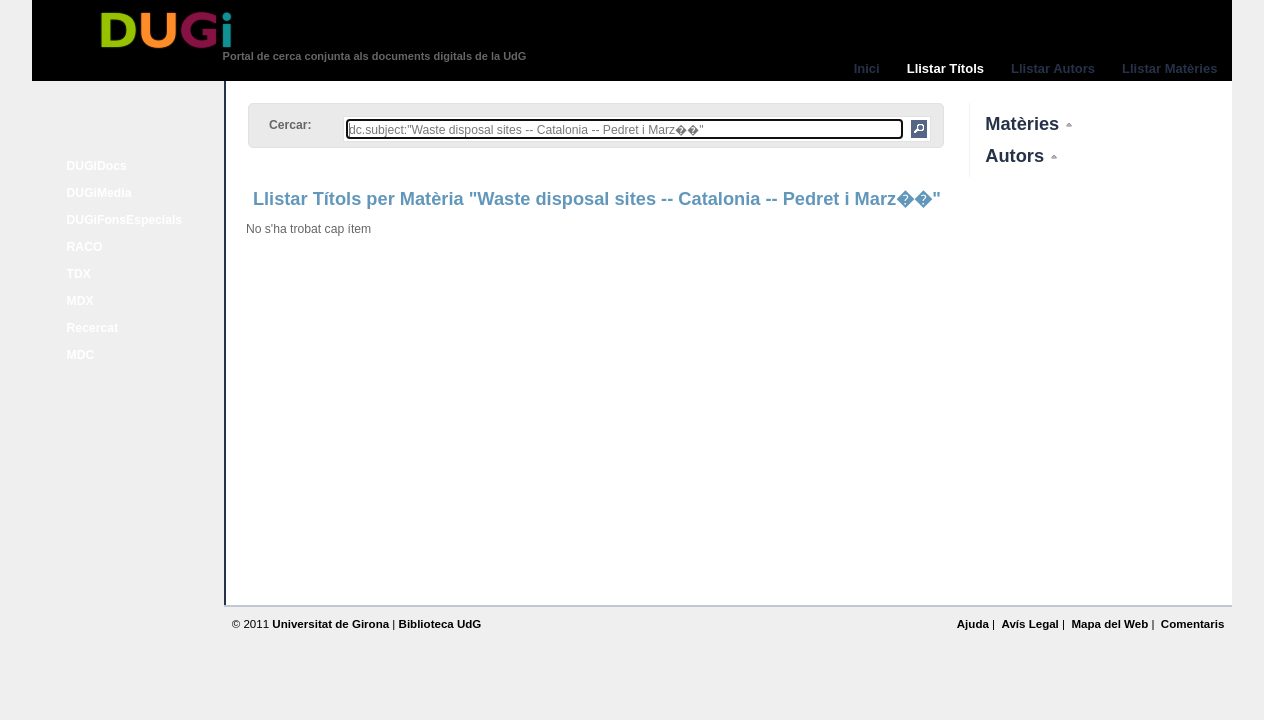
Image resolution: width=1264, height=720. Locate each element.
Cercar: (290, 125)
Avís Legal (1029, 624)
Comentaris (1193, 624)
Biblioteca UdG (440, 624)
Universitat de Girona (330, 624)
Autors (1017, 155)
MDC (81, 355)
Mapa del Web (1109, 624)
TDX (79, 274)
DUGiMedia (99, 193)
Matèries (1024, 123)
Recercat (92, 328)
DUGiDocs (97, 166)
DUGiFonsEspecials (125, 220)
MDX (80, 301)
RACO (85, 247)
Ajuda (973, 624)
